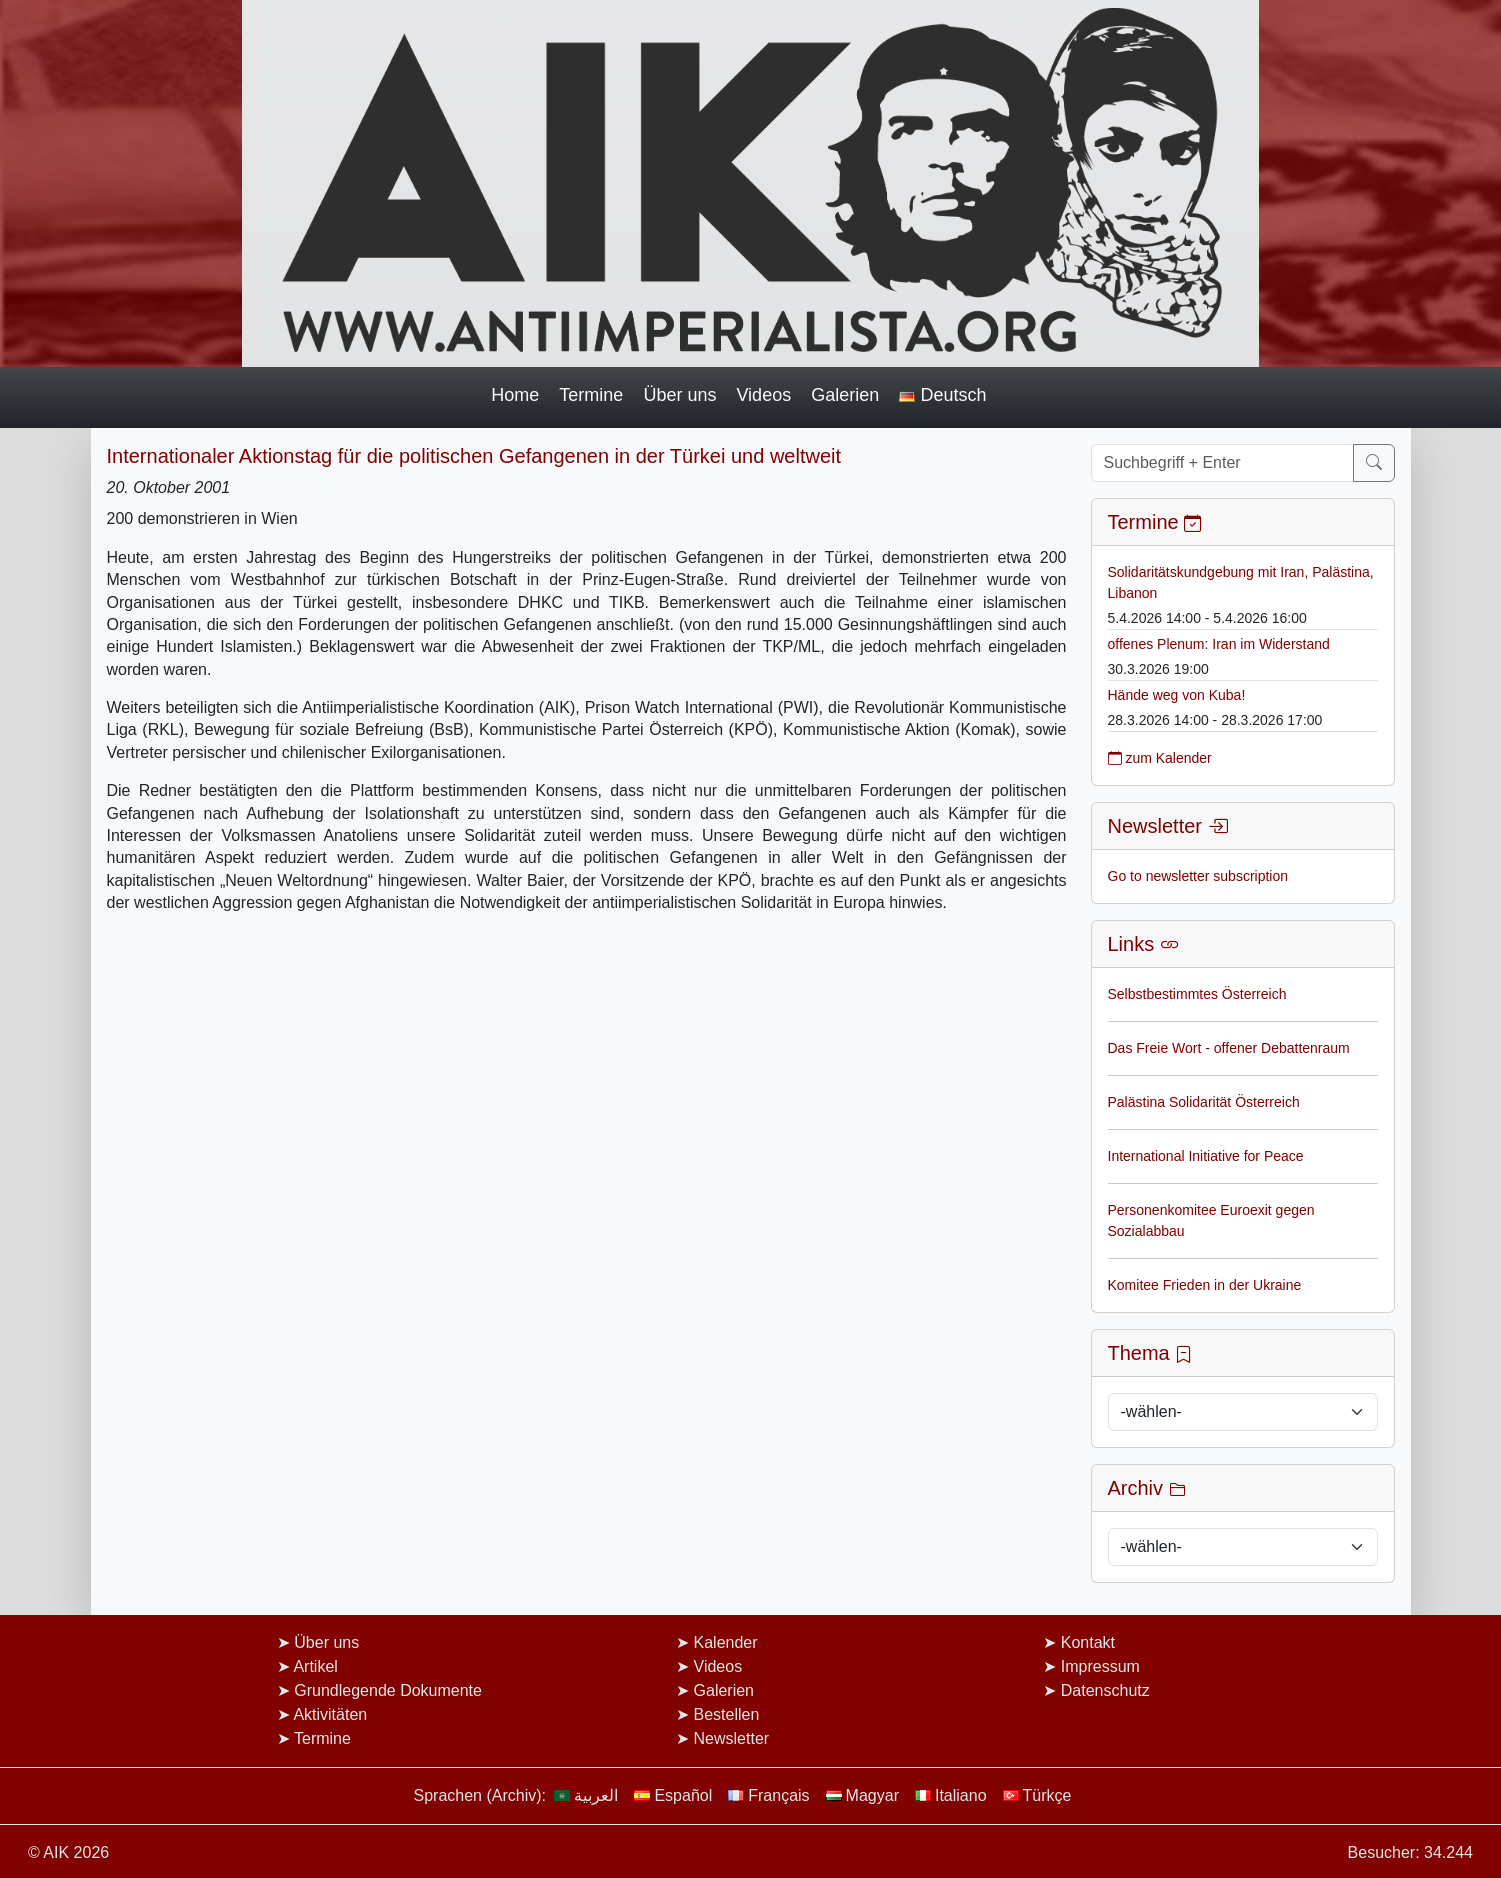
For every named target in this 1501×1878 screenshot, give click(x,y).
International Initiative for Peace (1206, 1156)
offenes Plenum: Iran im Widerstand (1219, 644)
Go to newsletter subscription (1198, 876)
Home (515, 395)
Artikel (315, 1666)
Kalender (726, 1642)
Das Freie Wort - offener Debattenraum (1229, 1048)
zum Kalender (1160, 758)
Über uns (679, 395)
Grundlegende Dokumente (388, 1690)
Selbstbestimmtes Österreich (1197, 994)
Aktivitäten (330, 1714)
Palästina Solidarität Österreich (1204, 1102)
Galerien (845, 395)
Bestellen (727, 1714)
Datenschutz (1105, 1690)
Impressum (1100, 1666)
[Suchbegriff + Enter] (1222, 463)
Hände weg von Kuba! (1177, 695)
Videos (763, 395)
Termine (591, 395)
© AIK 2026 (68, 1852)
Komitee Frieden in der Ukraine (1205, 1285)
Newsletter (732, 1738)
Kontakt (1088, 1642)
